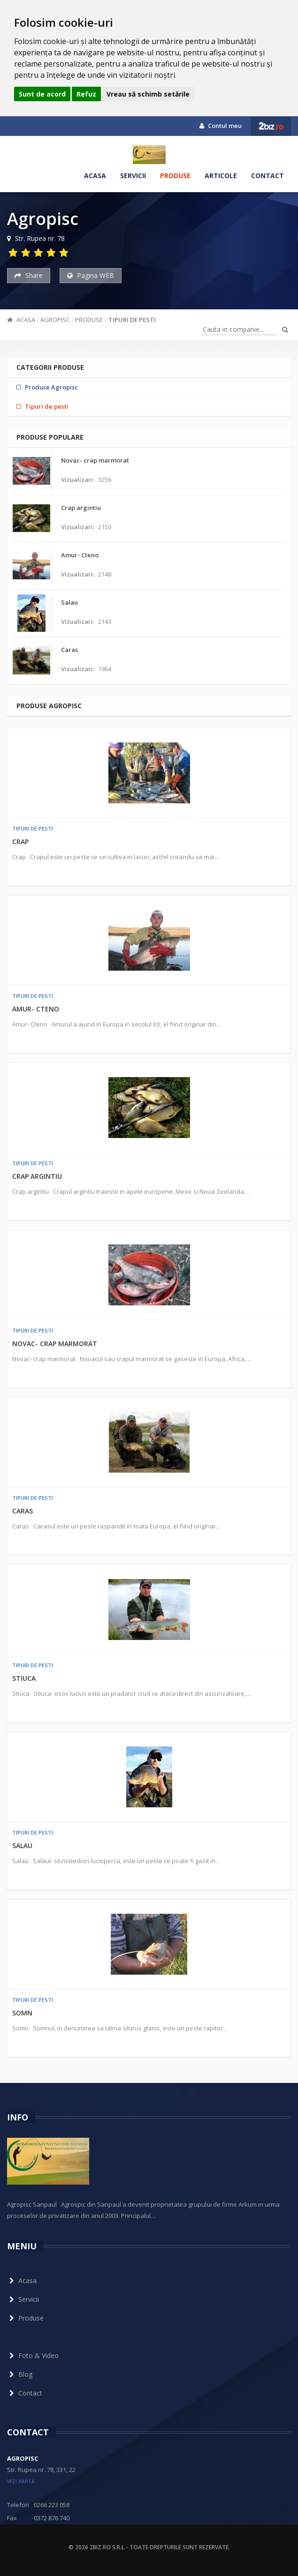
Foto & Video (33, 2355)
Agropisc (55, 319)
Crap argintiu (37, 1176)
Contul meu (220, 125)
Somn (22, 2012)
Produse (175, 175)
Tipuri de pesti (132, 319)
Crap (20, 841)
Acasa (95, 175)
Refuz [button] (86, 94)
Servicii (133, 175)
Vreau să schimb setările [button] (148, 94)
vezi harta (21, 2481)
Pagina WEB (90, 275)
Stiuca (24, 1678)
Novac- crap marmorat (54, 1343)
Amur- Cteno (35, 1008)
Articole (221, 175)
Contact (267, 175)
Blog (19, 2374)
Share (29, 275)
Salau (22, 1845)
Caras (22, 1510)
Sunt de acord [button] (42, 94)
